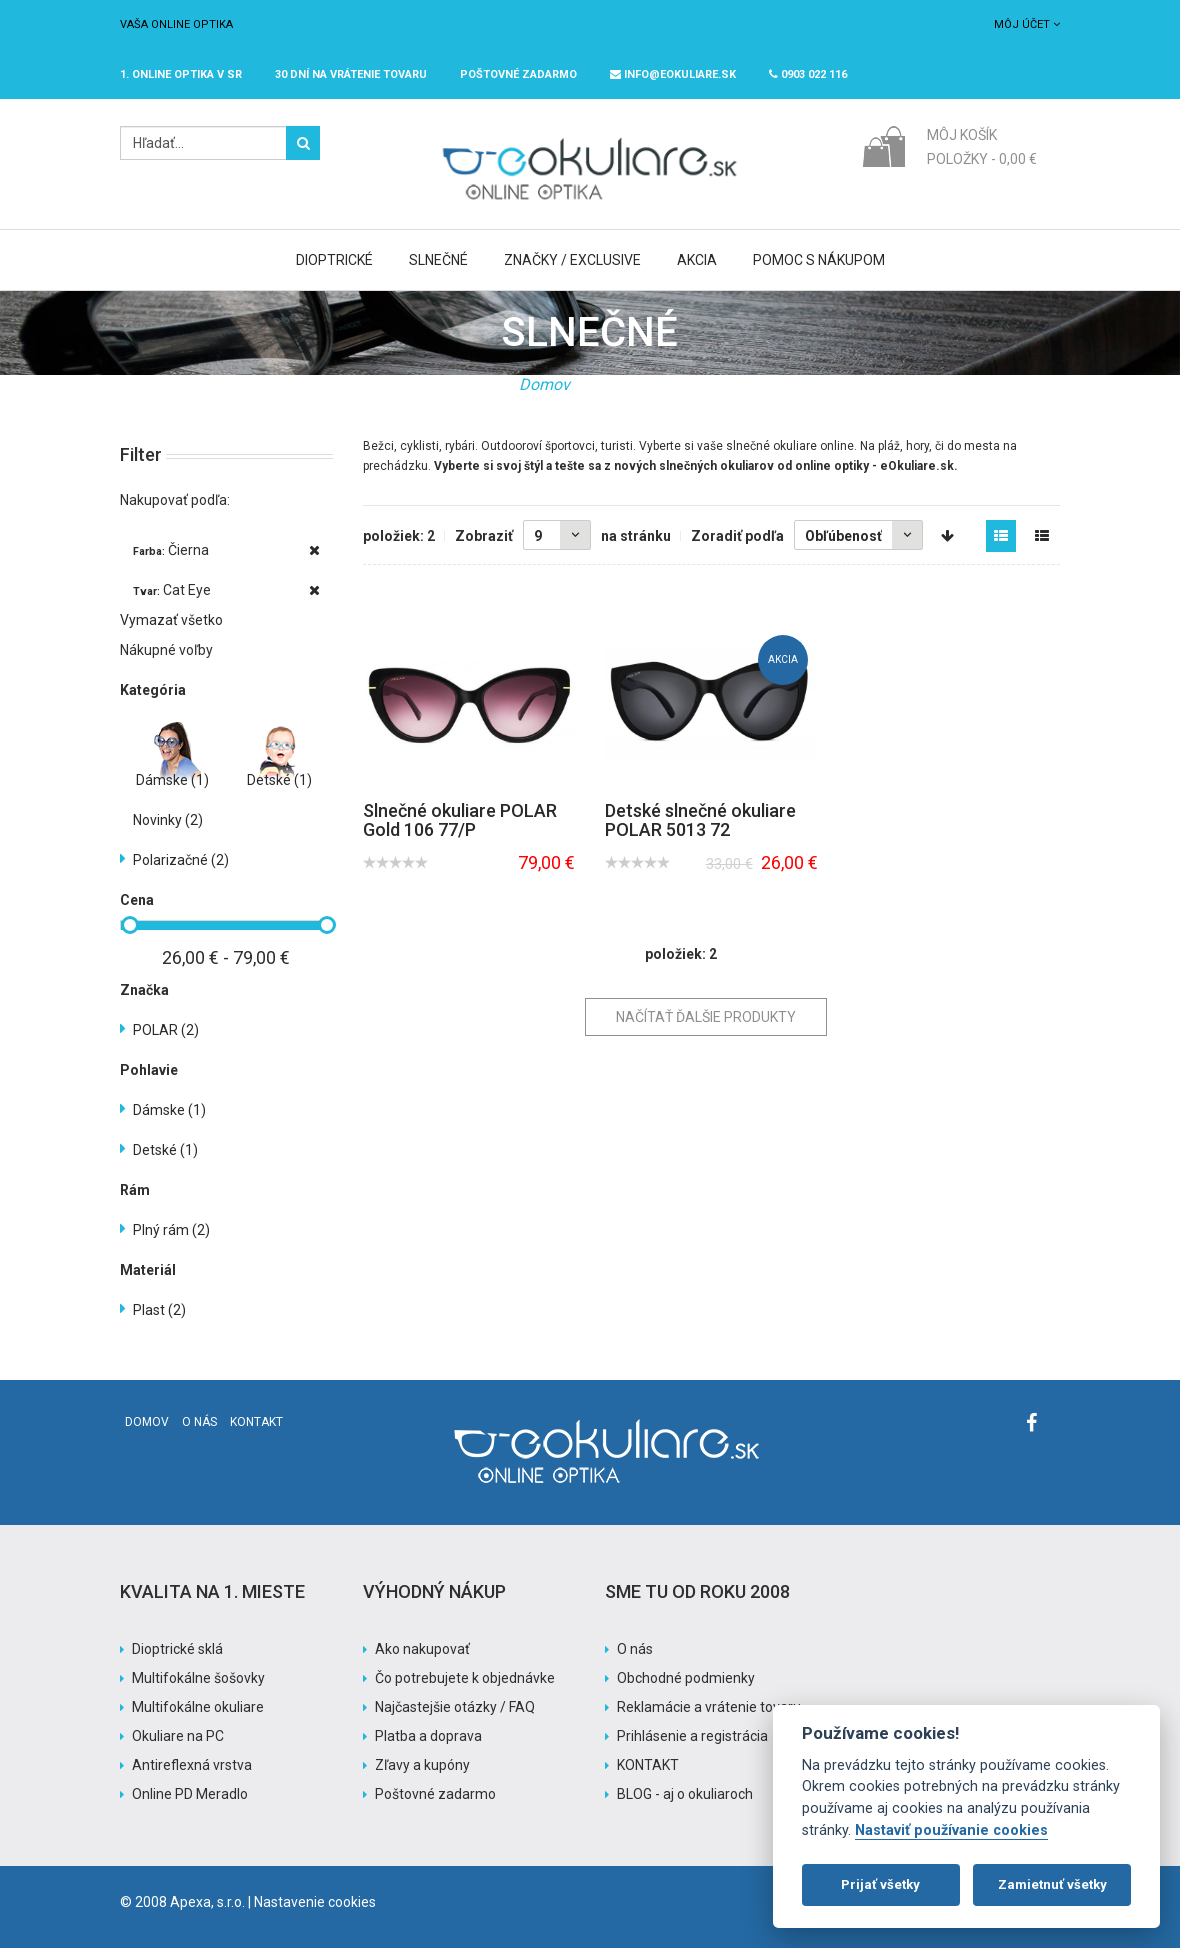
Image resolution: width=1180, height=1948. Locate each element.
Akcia (697, 260)
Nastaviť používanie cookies (951, 1830)
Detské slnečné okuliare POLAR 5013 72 (700, 820)
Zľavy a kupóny (422, 1765)
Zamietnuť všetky (1052, 1884)
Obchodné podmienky (686, 1678)
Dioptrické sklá (177, 1649)
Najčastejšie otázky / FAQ (455, 1707)
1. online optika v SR (181, 74)
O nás (199, 1422)
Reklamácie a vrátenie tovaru (709, 1707)
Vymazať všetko (171, 620)
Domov (544, 384)
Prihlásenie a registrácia (692, 1736)
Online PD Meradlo (190, 1794)
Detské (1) (279, 780)
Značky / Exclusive (572, 260)
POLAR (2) (166, 1030)
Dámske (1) (172, 780)
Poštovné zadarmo (435, 1794)
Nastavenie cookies (315, 1902)
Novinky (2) (168, 820)
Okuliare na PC (178, 1736)
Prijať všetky (880, 1884)
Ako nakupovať (422, 1649)
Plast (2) (159, 1310)
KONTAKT (648, 1765)
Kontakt (256, 1422)
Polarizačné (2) (181, 860)
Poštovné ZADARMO (518, 74)
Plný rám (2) (171, 1230)
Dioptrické (334, 260)
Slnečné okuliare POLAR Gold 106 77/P (460, 820)
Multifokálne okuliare (198, 1707)
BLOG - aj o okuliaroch (685, 1794)
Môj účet (1027, 24)
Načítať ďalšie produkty (706, 1017)
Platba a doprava (428, 1736)
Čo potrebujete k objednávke (465, 1678)
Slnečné (438, 260)
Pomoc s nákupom (819, 260)
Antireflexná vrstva (192, 1765)
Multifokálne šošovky (198, 1678)
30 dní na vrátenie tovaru (351, 74)
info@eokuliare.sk (673, 74)
